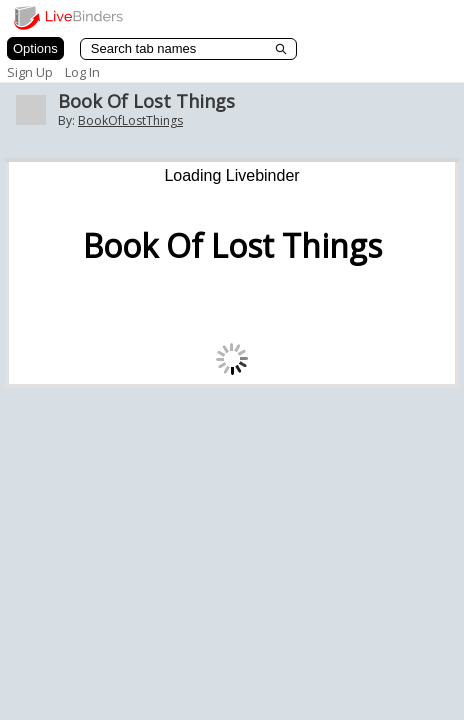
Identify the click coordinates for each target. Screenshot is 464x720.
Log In (82, 72)
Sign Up (30, 72)
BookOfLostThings (130, 120)
